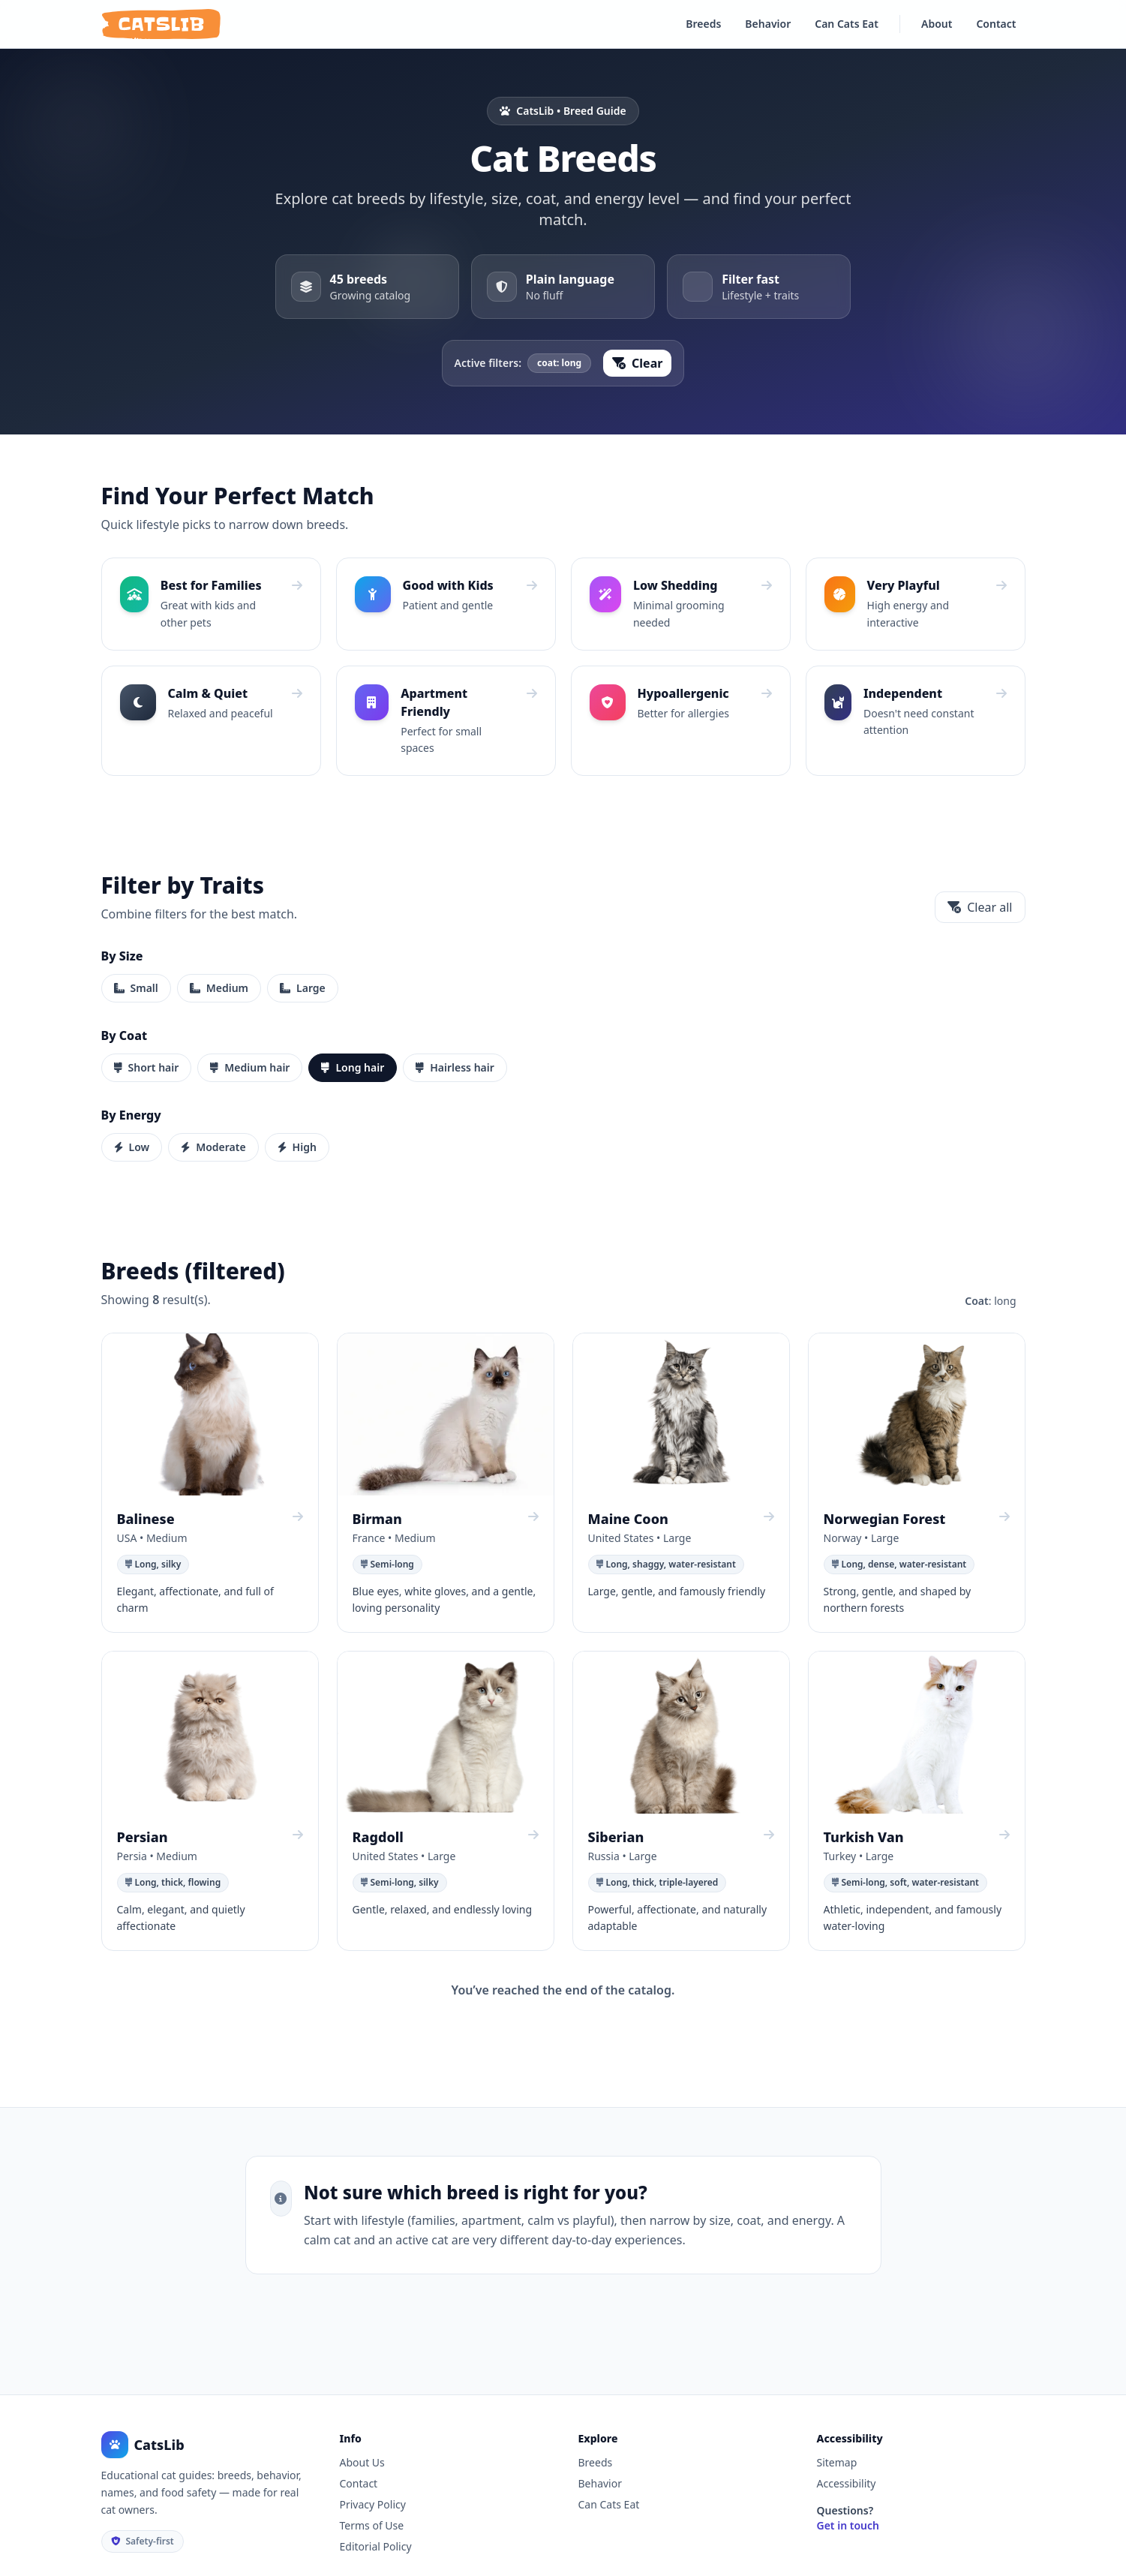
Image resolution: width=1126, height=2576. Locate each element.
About (936, 24)
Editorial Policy (376, 2546)
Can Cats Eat (846, 24)
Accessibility (846, 2483)
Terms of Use (372, 2525)
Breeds (703, 24)
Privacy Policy (373, 2504)
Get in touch (848, 2525)
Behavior (768, 24)
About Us (362, 2462)
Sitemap (837, 2462)
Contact (996, 24)
